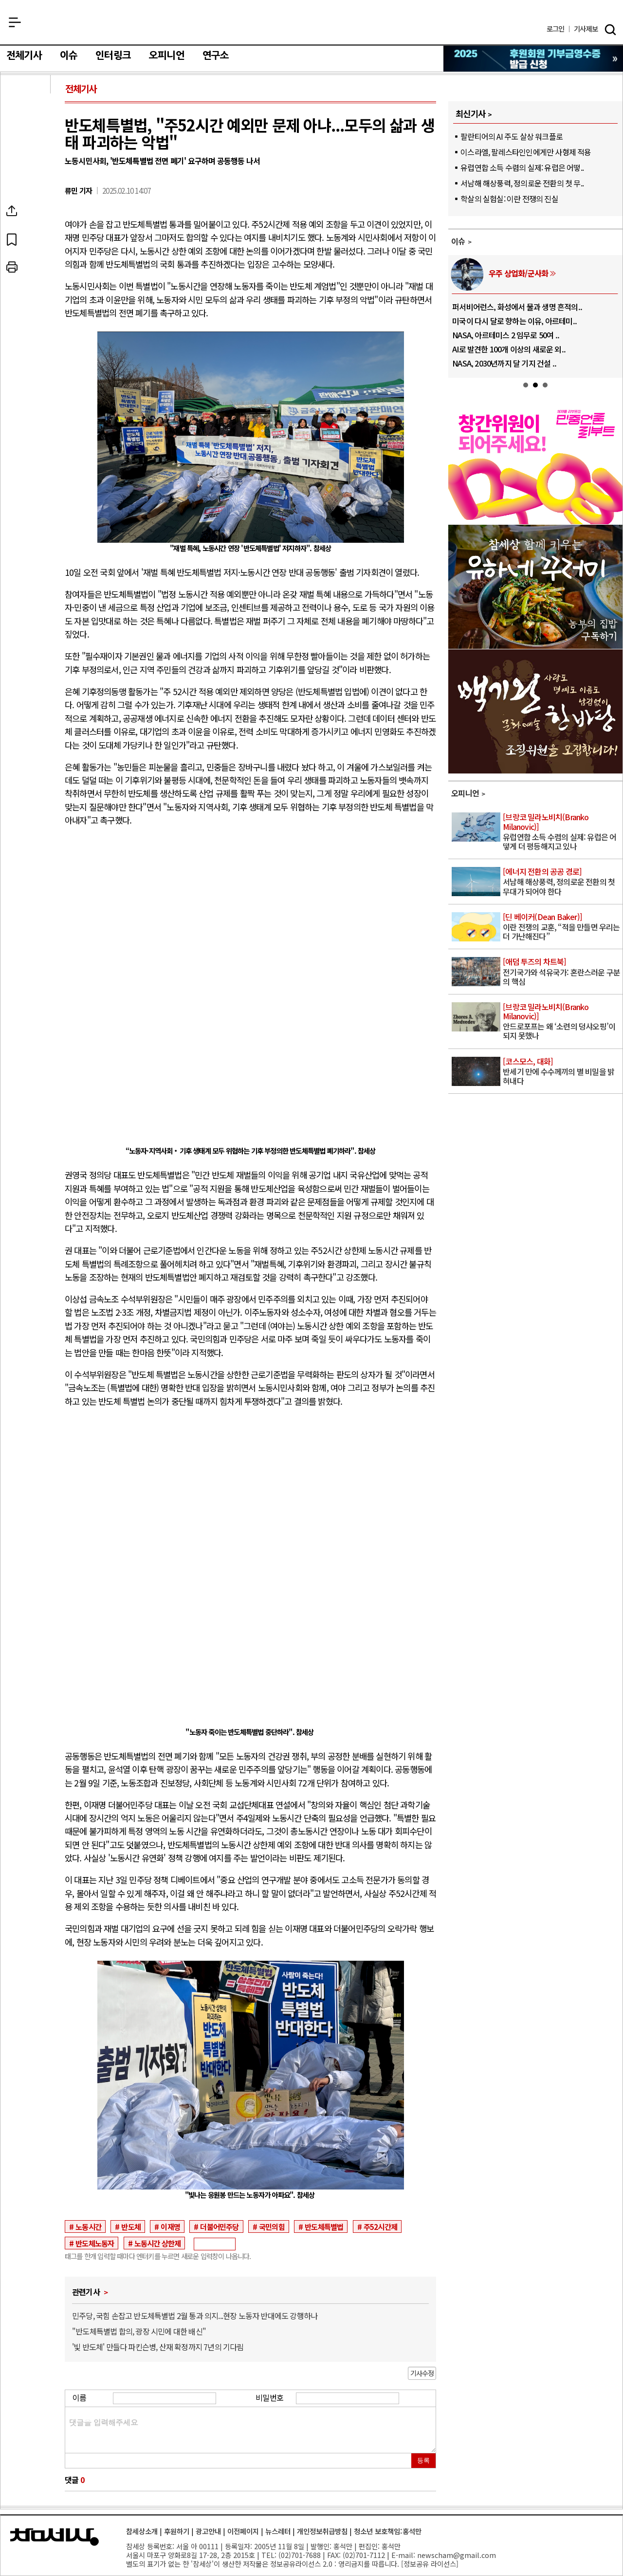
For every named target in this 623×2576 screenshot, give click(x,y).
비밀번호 (269, 2397)
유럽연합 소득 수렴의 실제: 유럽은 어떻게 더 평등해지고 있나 (562, 832)
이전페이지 (243, 2531)
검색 (610, 29)
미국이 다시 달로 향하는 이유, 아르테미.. (514, 321)
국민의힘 (272, 2226)
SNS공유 (36, 210)
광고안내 (208, 2531)
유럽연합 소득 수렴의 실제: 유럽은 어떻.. (522, 167)
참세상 (311, 25)
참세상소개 (142, 2531)
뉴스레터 (278, 2531)
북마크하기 (36, 239)
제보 (586, 29)
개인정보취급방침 (322, 2531)
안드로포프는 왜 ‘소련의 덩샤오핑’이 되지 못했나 (562, 1022)
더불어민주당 (219, 2226)
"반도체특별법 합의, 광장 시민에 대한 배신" (139, 2331)
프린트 (36, 267)
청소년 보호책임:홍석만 (387, 2531)
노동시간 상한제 (157, 2243)
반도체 (131, 2226)
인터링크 (113, 55)
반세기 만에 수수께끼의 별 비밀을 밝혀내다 (562, 1071)
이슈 (68, 55)
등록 (423, 2460)
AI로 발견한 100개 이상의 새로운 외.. (509, 349)
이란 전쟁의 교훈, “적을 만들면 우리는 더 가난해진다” (562, 927)
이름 (79, 2397)
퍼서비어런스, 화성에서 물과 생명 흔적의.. (517, 307)
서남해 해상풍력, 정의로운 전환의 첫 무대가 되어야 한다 (562, 882)
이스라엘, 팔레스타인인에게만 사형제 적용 (525, 152)
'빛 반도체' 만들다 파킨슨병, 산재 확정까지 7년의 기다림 (158, 2347)
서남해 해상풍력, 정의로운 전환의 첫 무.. (522, 183)
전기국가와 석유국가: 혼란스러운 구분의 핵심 (562, 972)
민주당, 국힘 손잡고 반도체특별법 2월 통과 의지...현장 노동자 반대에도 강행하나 (194, 2315)
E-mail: (403, 2555)
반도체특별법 (324, 2226)
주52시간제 (380, 2226)
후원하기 (176, 2531)
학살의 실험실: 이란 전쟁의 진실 (509, 198)
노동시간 (88, 2226)
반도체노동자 (94, 2243)
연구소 (215, 55)
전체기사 (24, 55)
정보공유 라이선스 (429, 2563)
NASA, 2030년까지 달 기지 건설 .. (504, 363)
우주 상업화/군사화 (518, 273)
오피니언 (166, 55)
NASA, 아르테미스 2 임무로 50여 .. (505, 335)
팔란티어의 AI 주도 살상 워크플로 (511, 136)
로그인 (556, 29)
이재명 (170, 2226)
